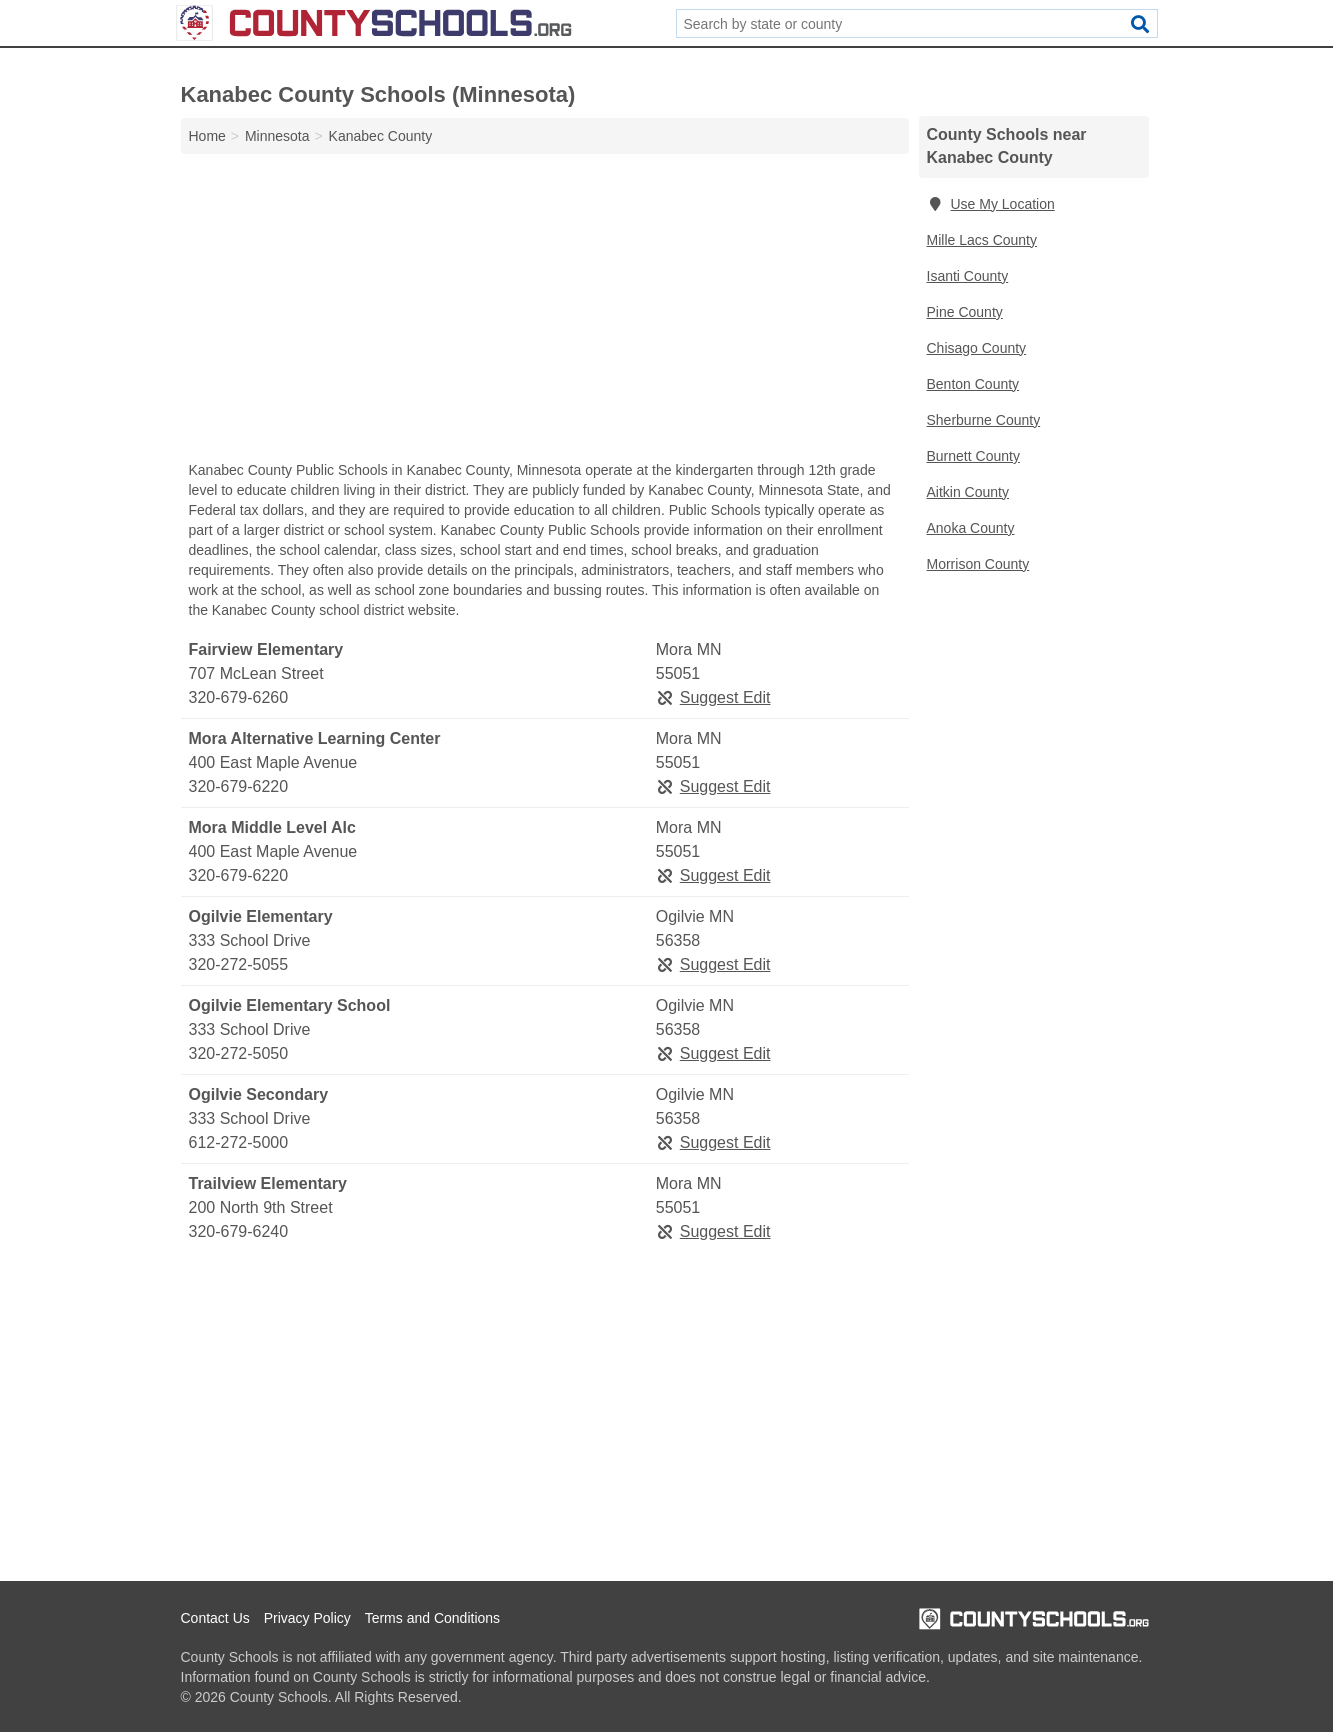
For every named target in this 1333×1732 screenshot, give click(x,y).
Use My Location (991, 204)
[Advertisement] (545, 312)
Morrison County (978, 564)
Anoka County (971, 528)
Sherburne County (984, 420)
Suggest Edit (713, 697)
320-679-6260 (239, 697)
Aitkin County (968, 492)
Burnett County (973, 456)
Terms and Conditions (432, 1618)
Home (207, 136)
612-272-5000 (239, 1142)
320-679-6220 (239, 786)
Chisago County (977, 348)
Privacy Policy (307, 1618)
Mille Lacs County (982, 240)
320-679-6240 (239, 1231)
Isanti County (968, 276)
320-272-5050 (239, 1053)
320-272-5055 (239, 964)
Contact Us (215, 1618)
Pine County (965, 312)
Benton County (973, 384)
